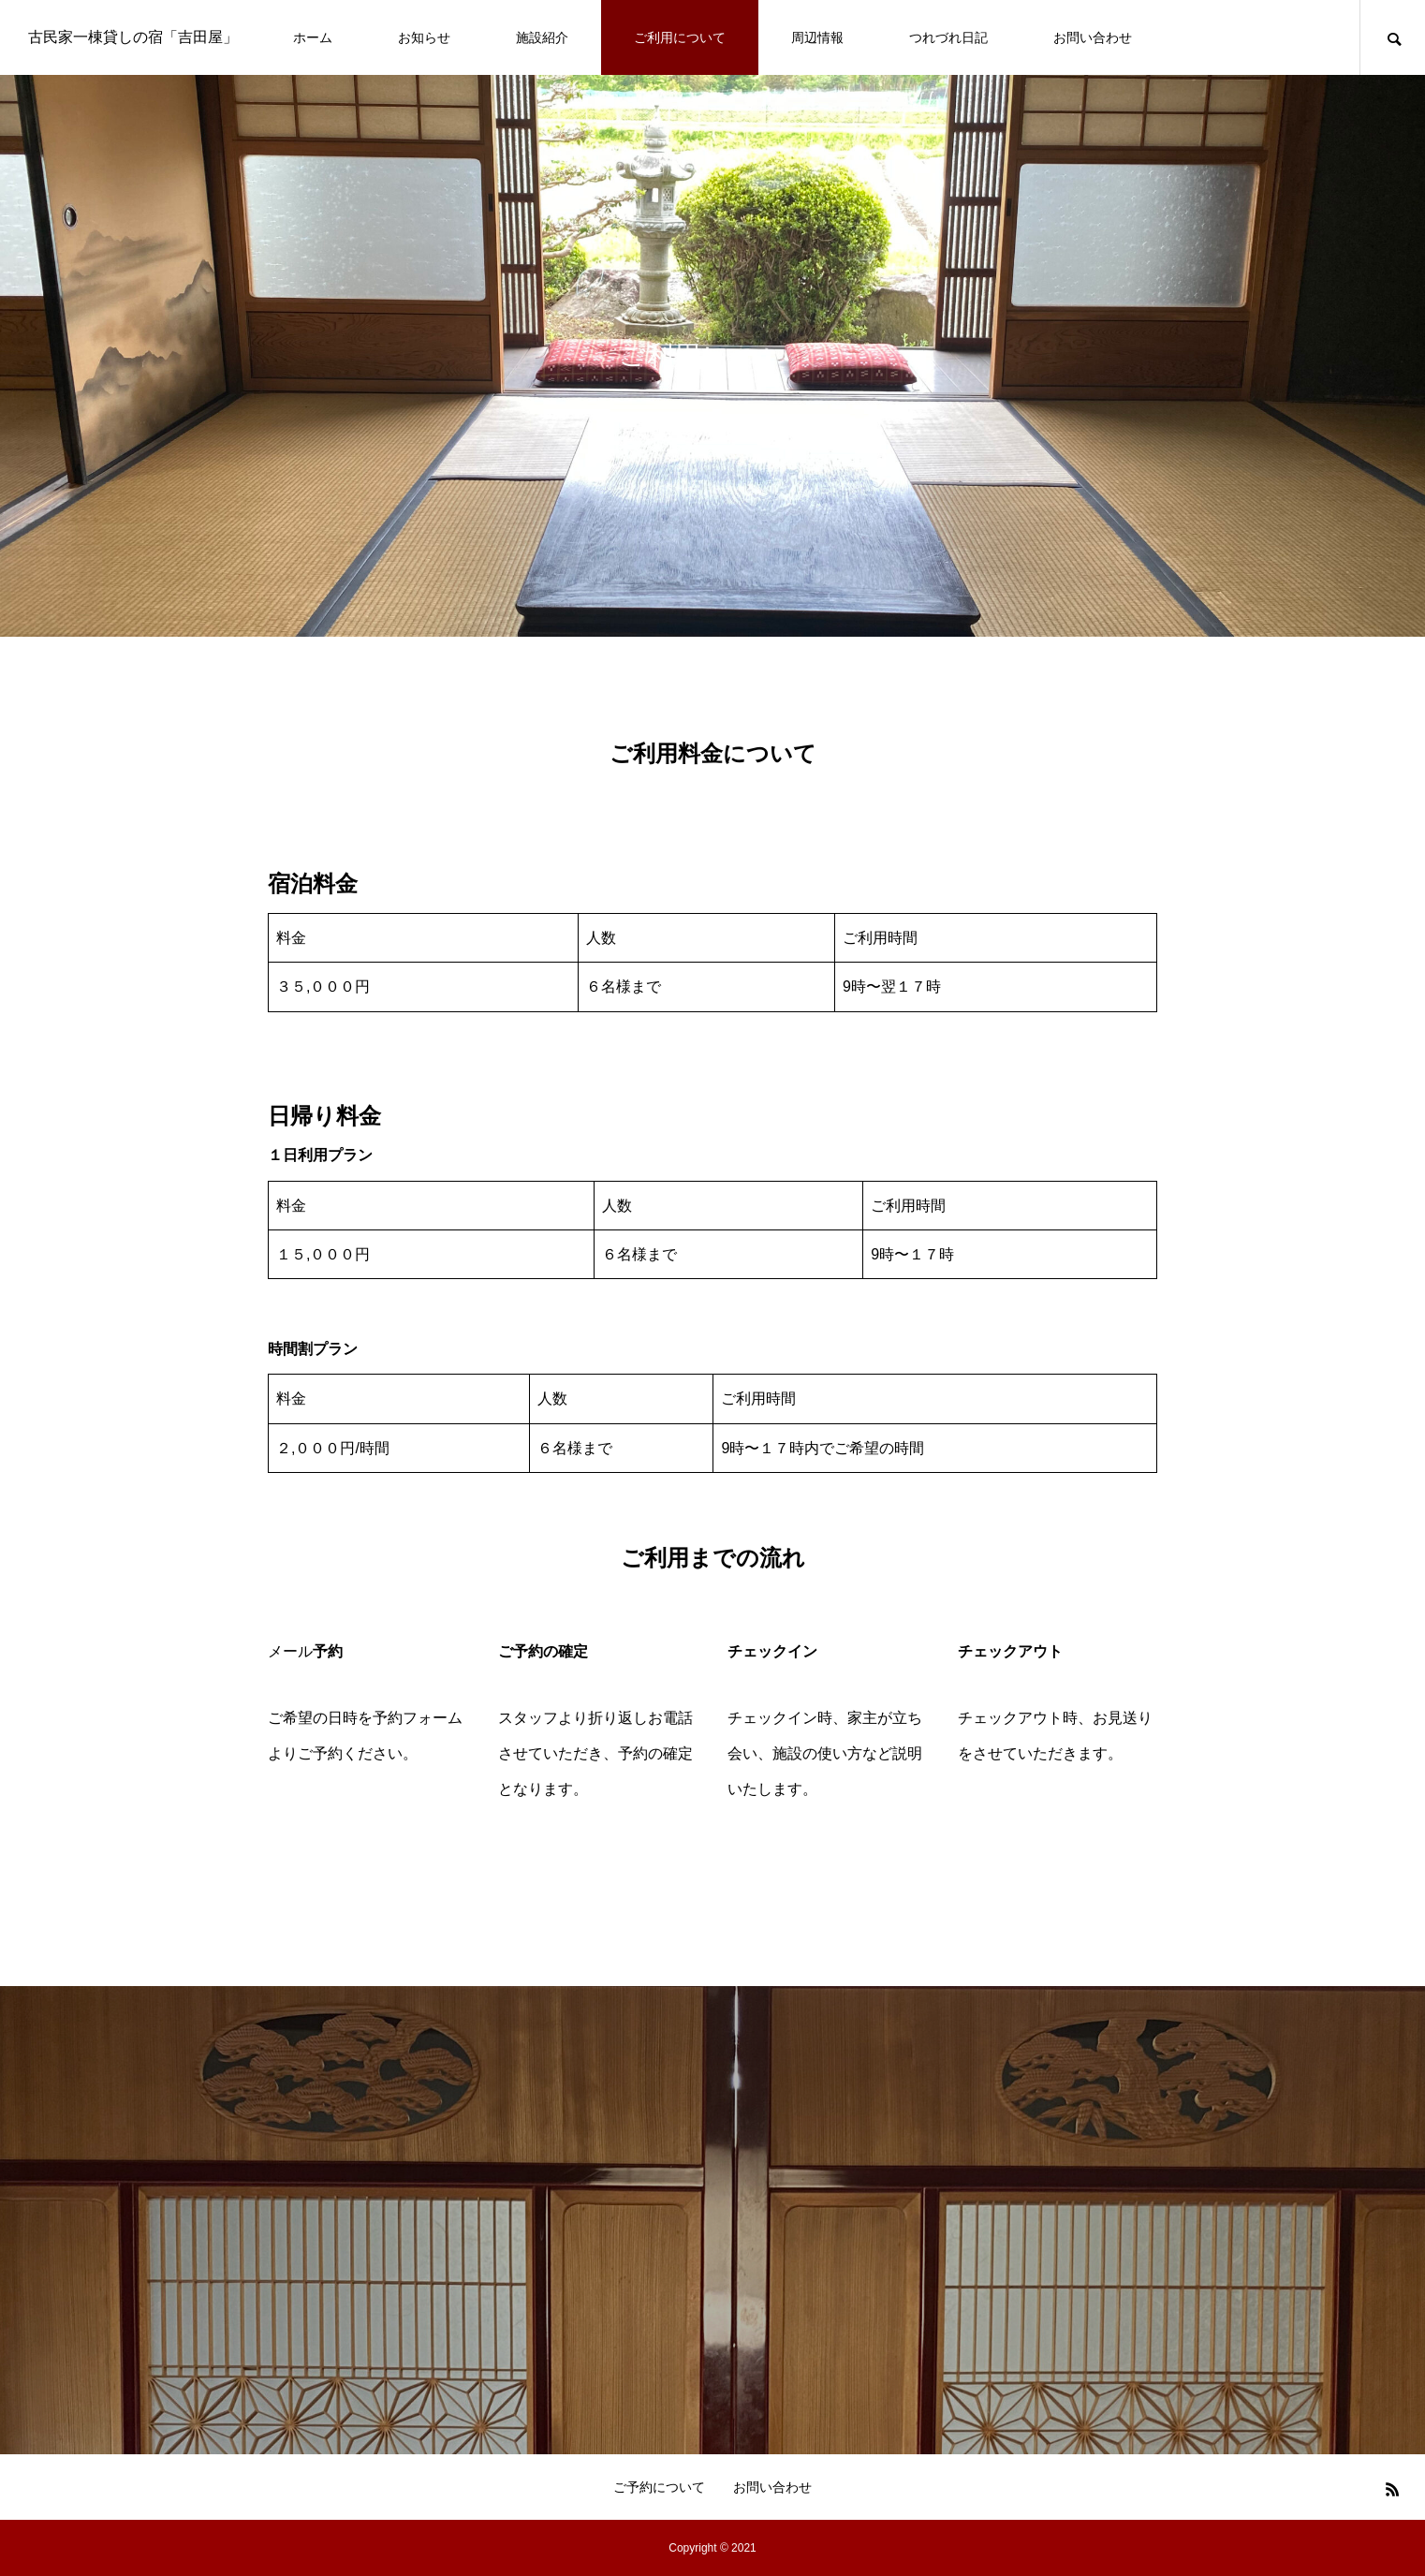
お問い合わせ (1092, 37)
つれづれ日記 (948, 37)
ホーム (312, 37)
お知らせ (424, 37)
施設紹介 (542, 37)
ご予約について (659, 2487)
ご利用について (680, 37)
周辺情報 (817, 37)
